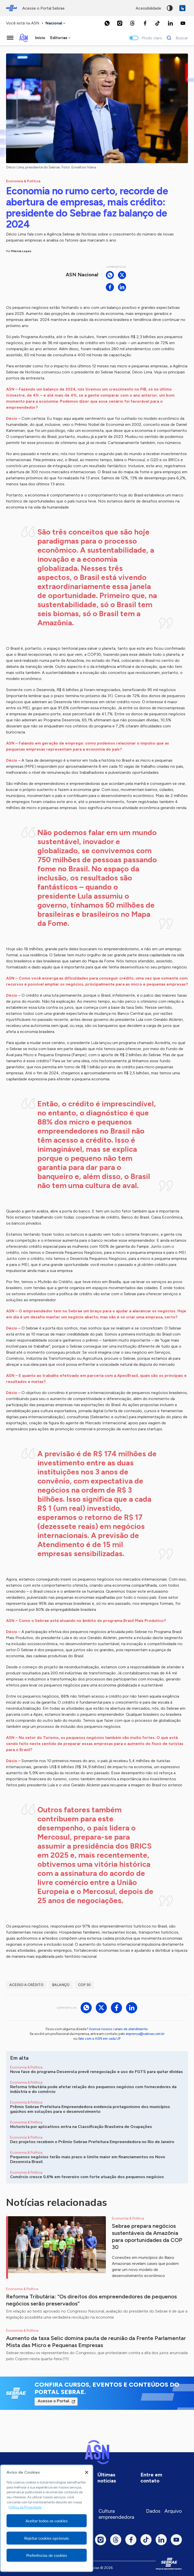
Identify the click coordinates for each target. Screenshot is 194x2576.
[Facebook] (145, 23)
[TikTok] (158, 23)
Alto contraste (169, 8)
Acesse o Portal (53, 2401)
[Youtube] (183, 23)
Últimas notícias (107, 2478)
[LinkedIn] (170, 23)
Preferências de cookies (46, 2555)
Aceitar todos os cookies (47, 2520)
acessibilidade (148, 8)
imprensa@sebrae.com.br (145, 2033)
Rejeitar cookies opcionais (46, 2538)
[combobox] (55, 23)
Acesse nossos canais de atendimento (118, 2029)
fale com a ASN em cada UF (99, 2038)
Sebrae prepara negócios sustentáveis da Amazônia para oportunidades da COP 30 (147, 2237)
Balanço (60, 1985)
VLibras (182, 8)
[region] (46, 2518)
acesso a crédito (26, 1985)
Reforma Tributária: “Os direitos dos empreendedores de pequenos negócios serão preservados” (91, 2300)
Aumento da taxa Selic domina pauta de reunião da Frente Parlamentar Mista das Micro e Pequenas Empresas (96, 2342)
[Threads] (132, 23)
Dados (153, 2511)
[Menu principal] (10, 38)
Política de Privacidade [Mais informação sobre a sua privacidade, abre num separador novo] (25, 2507)
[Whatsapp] (107, 23)
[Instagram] (120, 23)
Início (40, 37)
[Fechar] (86, 2472)
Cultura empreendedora (116, 2514)
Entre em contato (151, 2478)
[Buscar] (176, 38)
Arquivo (173, 2511)
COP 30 (84, 1985)
